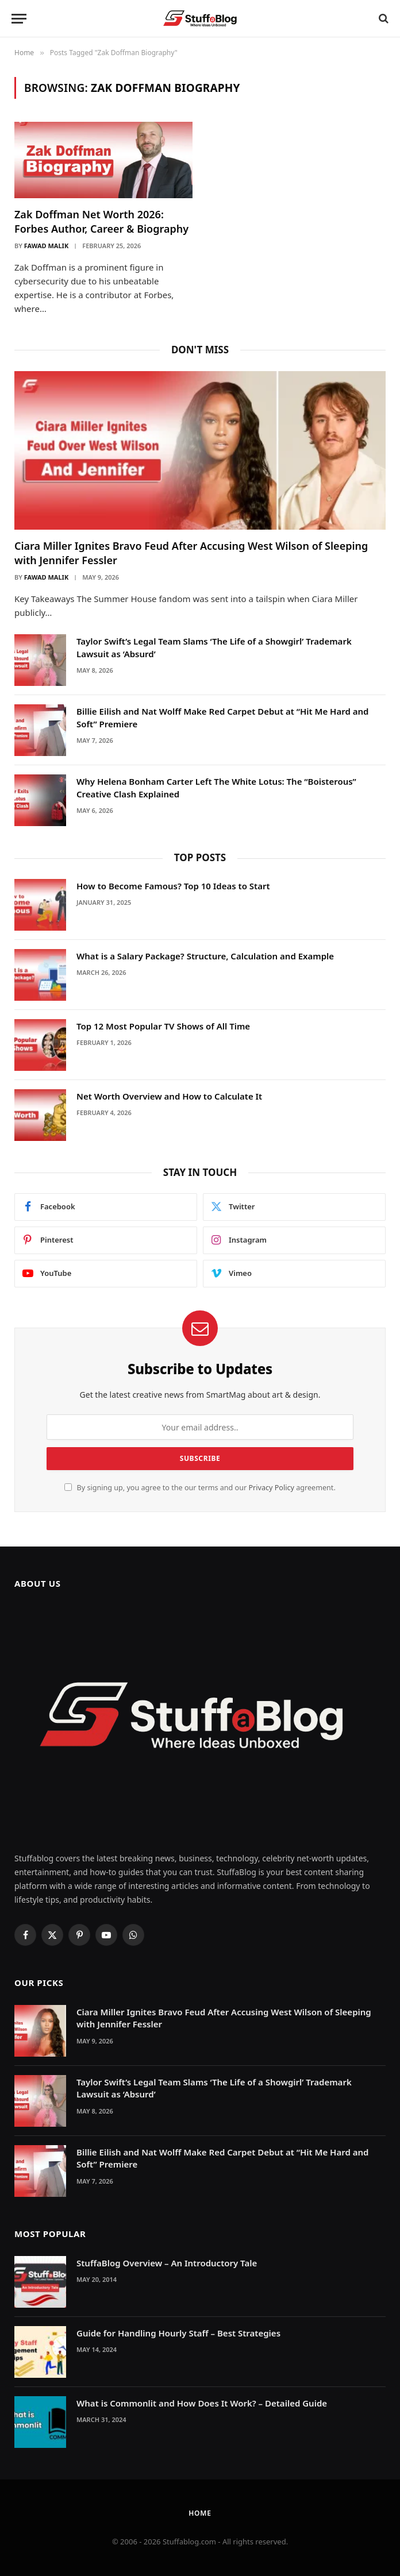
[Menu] (18, 19)
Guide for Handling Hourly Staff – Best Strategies (178, 2333)
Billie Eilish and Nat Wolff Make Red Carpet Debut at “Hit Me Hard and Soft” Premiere (222, 717)
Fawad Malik (46, 245)
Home (200, 2513)
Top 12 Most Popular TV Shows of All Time (163, 1026)
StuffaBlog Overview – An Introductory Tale (166, 2263)
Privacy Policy (271, 1488)
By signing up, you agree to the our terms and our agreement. (200, 1488)
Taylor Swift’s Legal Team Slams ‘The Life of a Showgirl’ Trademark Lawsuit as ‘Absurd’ (214, 647)
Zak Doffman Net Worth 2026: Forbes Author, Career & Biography (101, 221)
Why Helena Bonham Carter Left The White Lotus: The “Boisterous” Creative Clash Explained (216, 787)
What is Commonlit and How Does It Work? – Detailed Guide (201, 2403)
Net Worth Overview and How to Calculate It (169, 1096)
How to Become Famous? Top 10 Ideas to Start (173, 886)
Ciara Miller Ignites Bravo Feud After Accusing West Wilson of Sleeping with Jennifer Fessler (191, 552)
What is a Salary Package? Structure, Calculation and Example (205, 956)
